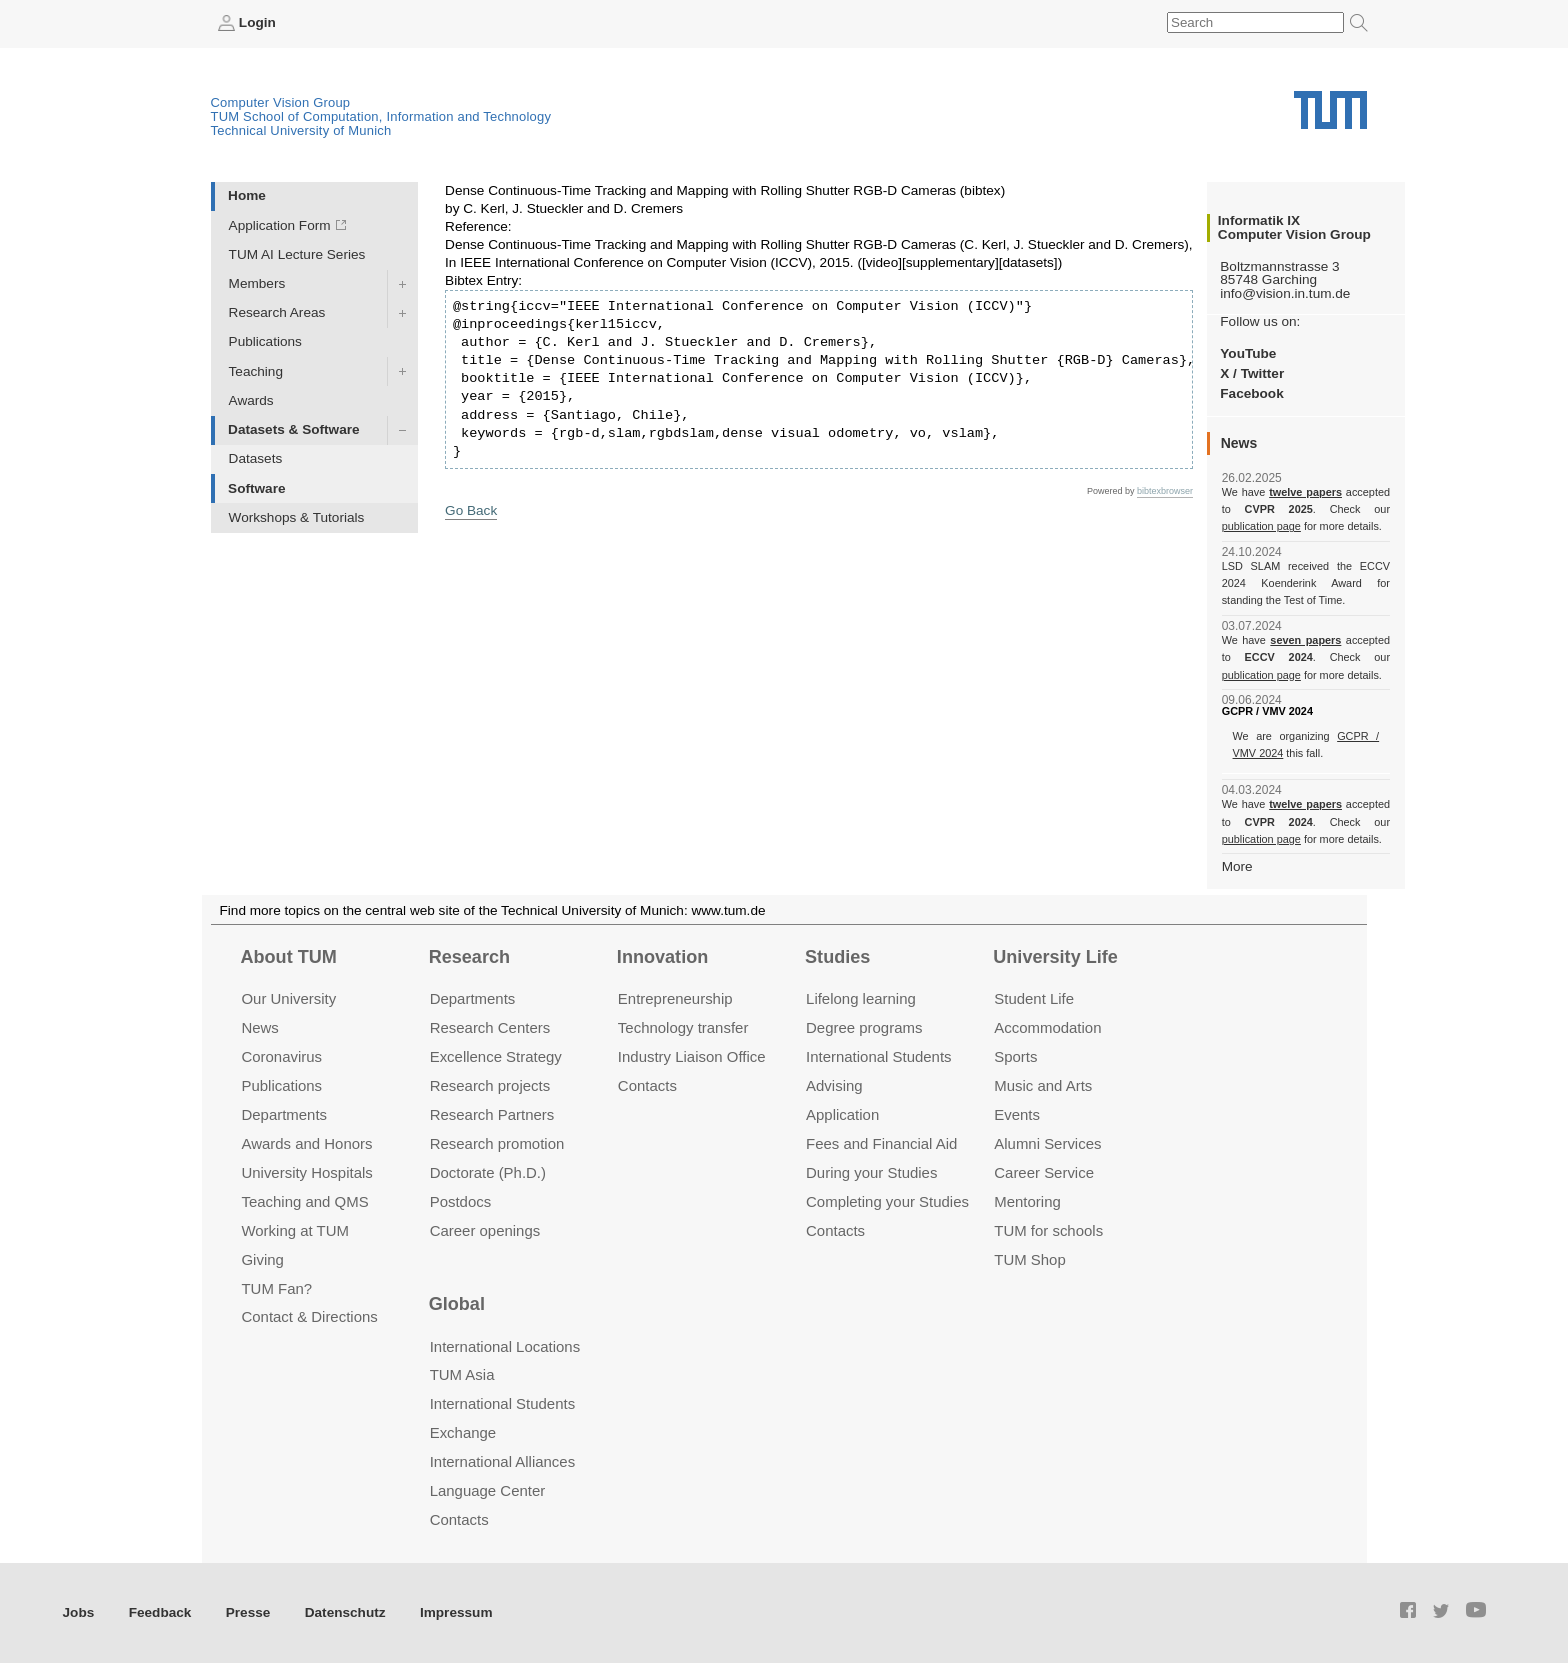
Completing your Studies (887, 1201)
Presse (248, 1612)
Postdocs (461, 1201)
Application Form (280, 225)
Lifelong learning (861, 998)
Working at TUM (294, 1230)
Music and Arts (1043, 1085)
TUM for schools (1048, 1230)
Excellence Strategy (496, 1056)
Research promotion (497, 1143)
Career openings (485, 1230)
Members (257, 283)
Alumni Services (1047, 1143)
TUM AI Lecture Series (297, 254)
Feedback (160, 1612)
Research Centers (490, 1027)
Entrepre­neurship (675, 998)
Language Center (488, 1490)
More (1237, 866)
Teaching (256, 371)
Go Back (471, 510)
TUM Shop (1029, 1259)
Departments (284, 1114)
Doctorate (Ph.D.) (488, 1172)
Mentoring (1027, 1201)
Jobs (79, 1612)
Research (469, 957)
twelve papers (1305, 492)
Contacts (647, 1085)
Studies (837, 957)
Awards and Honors (306, 1143)
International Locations (505, 1346)
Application (842, 1114)
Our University (288, 998)
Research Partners (492, 1114)
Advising (834, 1085)
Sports (1015, 1056)
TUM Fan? (276, 1288)
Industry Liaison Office (692, 1056)
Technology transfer (683, 1027)
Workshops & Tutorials (297, 517)
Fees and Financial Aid (881, 1143)
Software (256, 488)
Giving (262, 1259)
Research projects (490, 1085)
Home (247, 195)
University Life (1055, 957)
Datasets (256, 458)
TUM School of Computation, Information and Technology (381, 116)
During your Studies (871, 1172)
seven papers (1305, 640)
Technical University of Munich (301, 130)
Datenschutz (345, 1612)
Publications (265, 341)
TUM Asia (462, 1374)
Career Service (1044, 1172)
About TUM (288, 957)
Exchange (463, 1432)
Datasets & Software (293, 429)
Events (1017, 1114)
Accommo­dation (1047, 1027)
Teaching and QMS (304, 1201)
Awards (251, 400)
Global (457, 1304)
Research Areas (277, 312)
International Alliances (502, 1461)
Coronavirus (281, 1056)
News (259, 1027)
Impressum (456, 1612)
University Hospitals (306, 1172)
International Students (878, 1056)
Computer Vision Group (281, 102)
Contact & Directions (309, 1316)
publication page (1261, 526)
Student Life (1034, 998)
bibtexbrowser (1165, 491)
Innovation (662, 957)
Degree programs (864, 1027)
